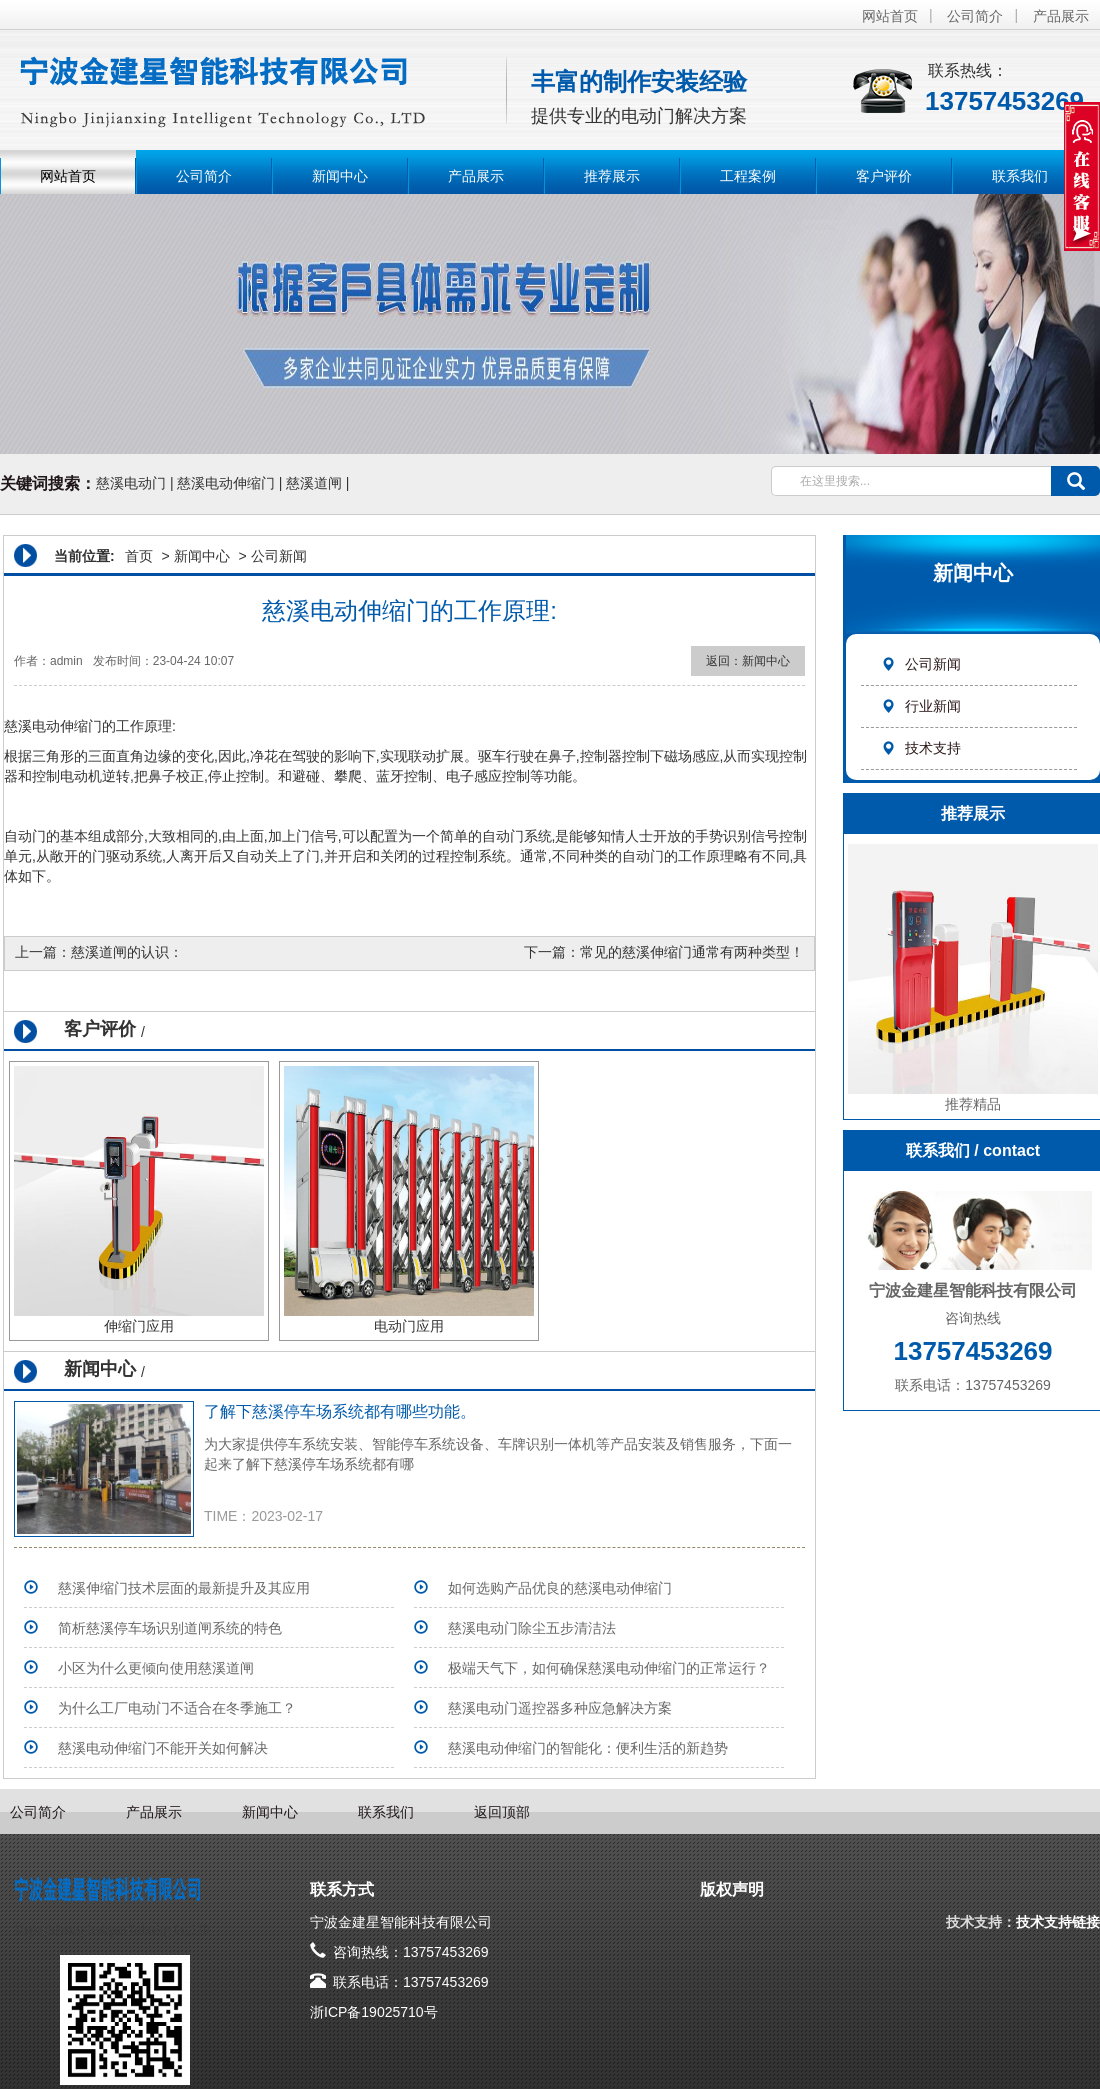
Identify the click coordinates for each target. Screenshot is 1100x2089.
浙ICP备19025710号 (374, 2012)
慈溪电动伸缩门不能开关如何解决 (163, 1748)
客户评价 (884, 176)
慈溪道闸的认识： (127, 952)
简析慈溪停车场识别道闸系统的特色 (170, 1628)
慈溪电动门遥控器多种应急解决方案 (560, 1708)
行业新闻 (921, 706)
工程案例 (748, 176)
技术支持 (921, 748)
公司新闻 (921, 664)
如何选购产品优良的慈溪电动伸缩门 (560, 1588)
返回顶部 (502, 1812)
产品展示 (1061, 16)
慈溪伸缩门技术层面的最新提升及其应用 (184, 1588)
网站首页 (890, 16)
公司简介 (975, 16)
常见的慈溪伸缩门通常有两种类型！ (692, 952)
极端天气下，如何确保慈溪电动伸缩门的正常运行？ (609, 1668)
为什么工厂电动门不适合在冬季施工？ (177, 1708)
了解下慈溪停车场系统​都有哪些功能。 (340, 1411)
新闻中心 (340, 176)
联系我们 (1020, 176)
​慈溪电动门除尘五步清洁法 (532, 1628)
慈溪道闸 (314, 483)
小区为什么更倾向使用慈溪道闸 (156, 1668)
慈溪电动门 (131, 483)
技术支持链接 (1058, 1922)
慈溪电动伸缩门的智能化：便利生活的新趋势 (588, 1748)
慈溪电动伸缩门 (226, 483)
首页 (139, 556)
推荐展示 (612, 176)
